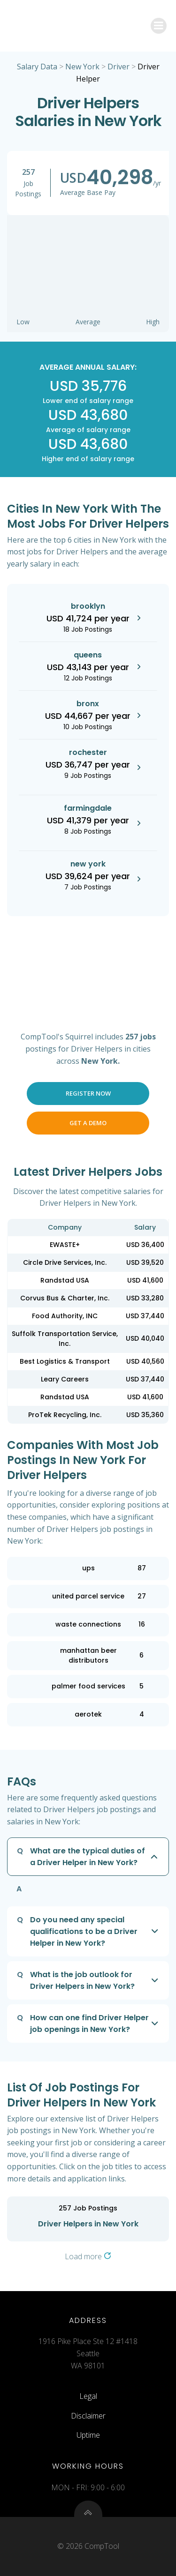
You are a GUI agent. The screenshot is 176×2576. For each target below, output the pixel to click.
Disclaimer (88, 2416)
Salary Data (37, 66)
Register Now (88, 1093)
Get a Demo (88, 1123)
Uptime (88, 2435)
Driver (118, 66)
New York (82, 66)
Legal (88, 2396)
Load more (88, 2256)
